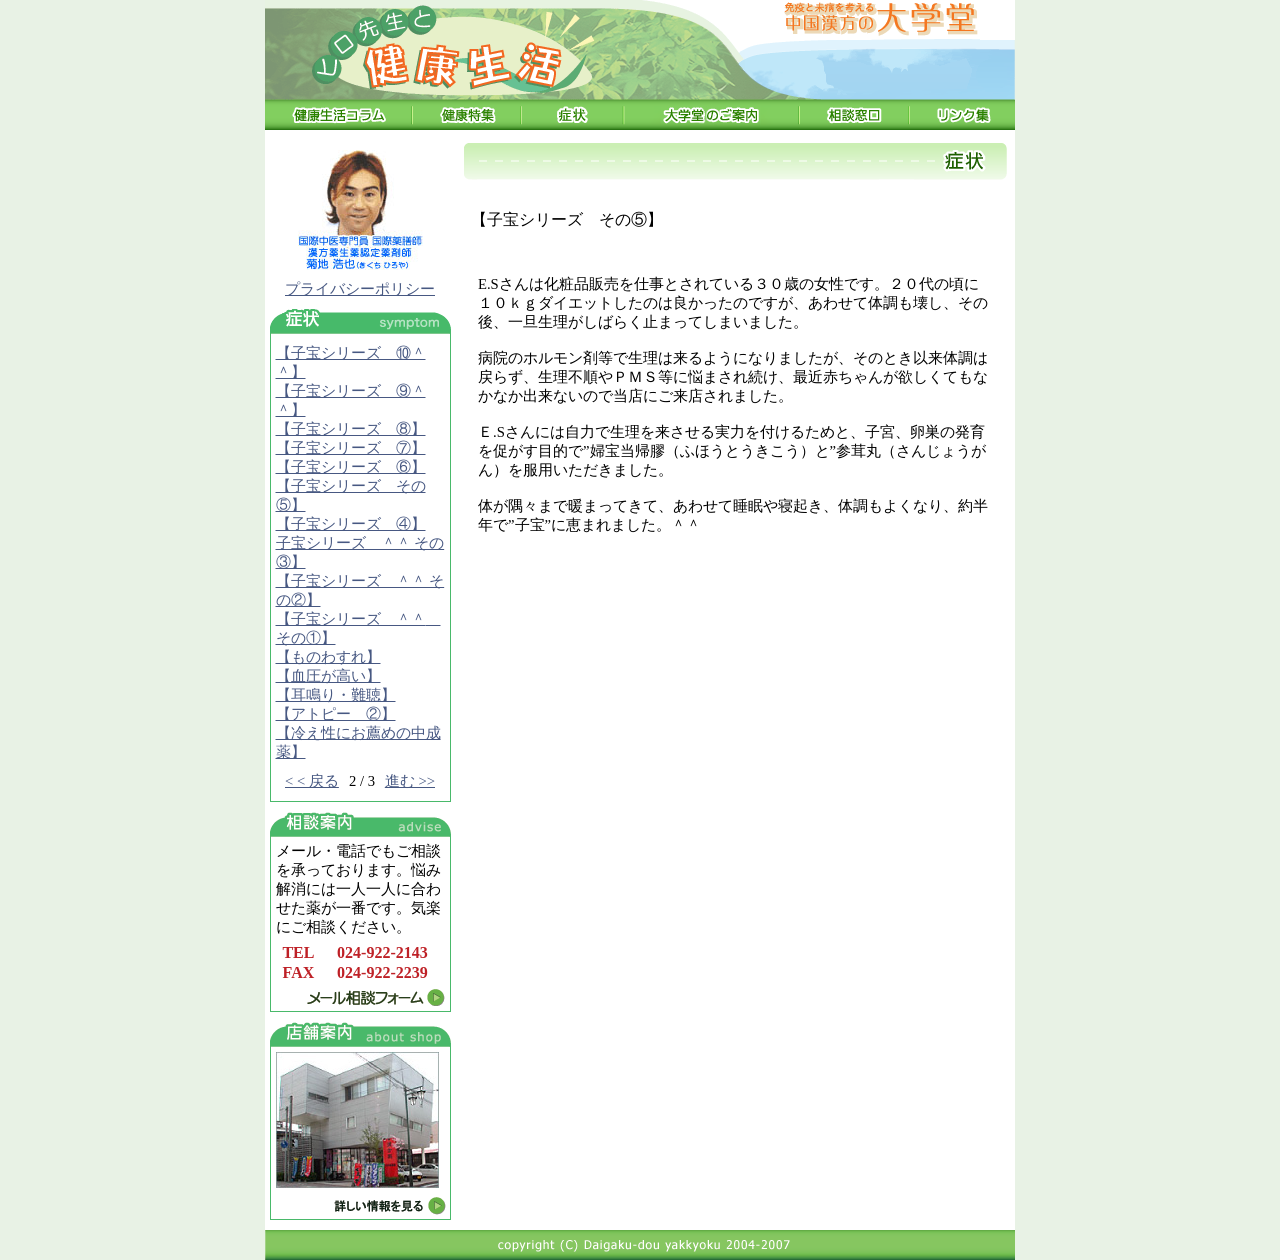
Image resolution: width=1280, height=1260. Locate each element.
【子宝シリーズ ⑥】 (351, 467)
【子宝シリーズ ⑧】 (351, 429)
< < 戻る (312, 781)
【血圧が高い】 (328, 676)
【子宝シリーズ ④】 (351, 524)
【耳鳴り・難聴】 (336, 695)
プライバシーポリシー (360, 289)
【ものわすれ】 (328, 657)
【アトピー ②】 (336, 714)
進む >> (410, 781)
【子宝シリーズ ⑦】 (351, 448)
